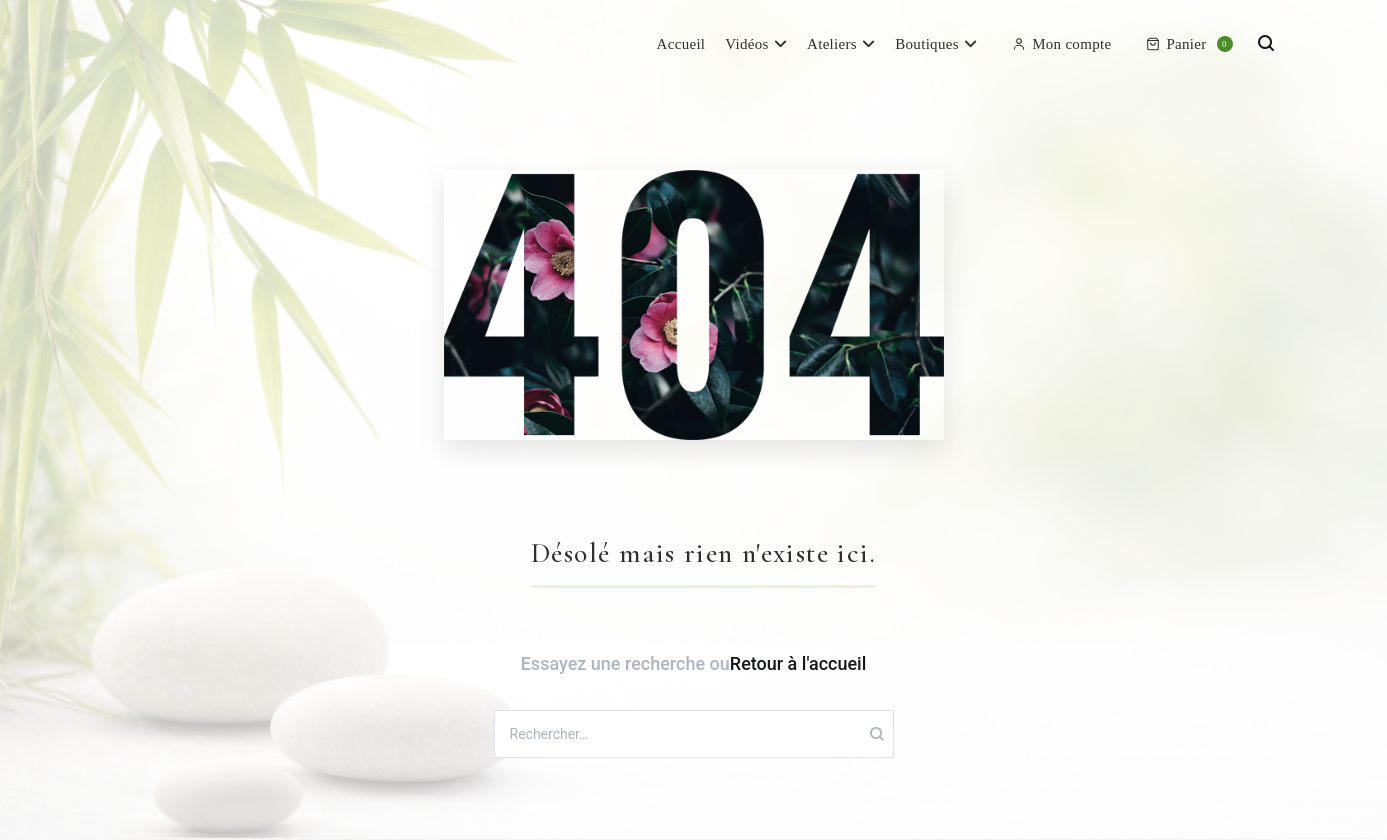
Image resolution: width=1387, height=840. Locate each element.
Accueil (681, 44)
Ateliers (832, 44)
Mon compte (1061, 44)
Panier (1189, 44)
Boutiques (927, 44)
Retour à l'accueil (798, 663)
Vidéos (746, 44)
